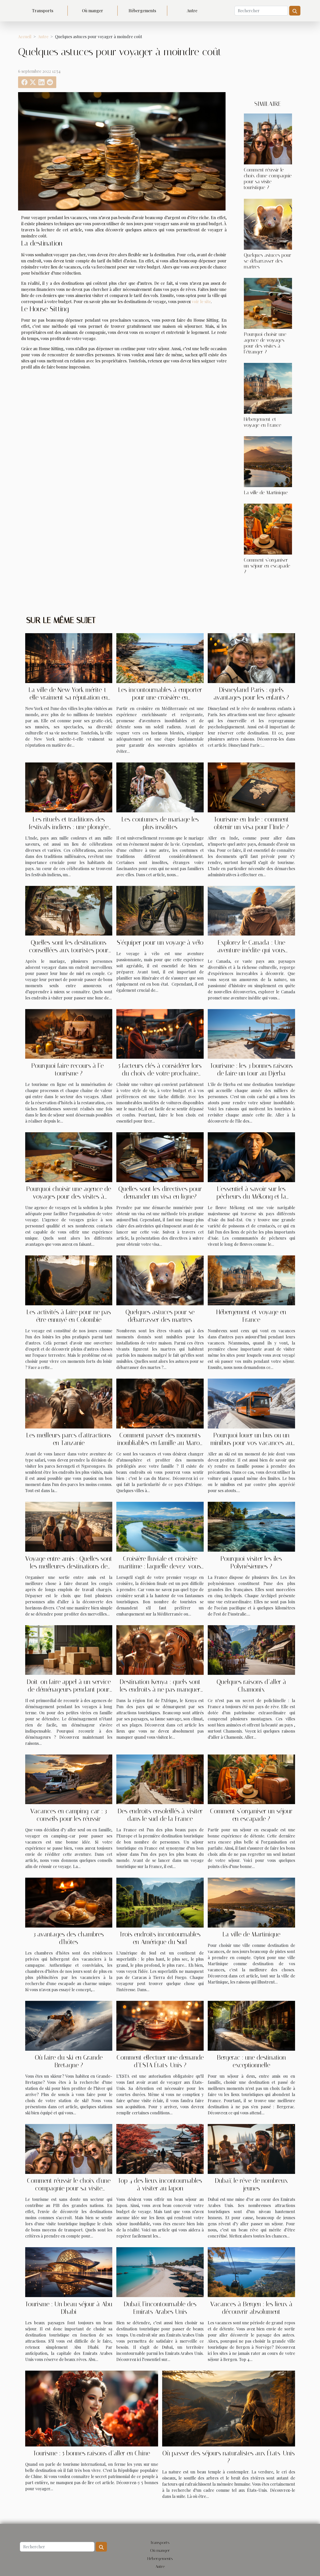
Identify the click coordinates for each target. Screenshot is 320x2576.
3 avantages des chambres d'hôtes (68, 1938)
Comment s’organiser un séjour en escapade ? (267, 566)
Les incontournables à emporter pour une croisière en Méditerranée (160, 697)
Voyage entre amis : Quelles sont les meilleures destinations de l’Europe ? (68, 1566)
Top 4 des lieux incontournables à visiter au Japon (160, 2184)
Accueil (24, 36)
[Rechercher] (261, 11)
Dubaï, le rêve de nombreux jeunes (251, 2184)
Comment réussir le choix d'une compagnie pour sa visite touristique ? (268, 178)
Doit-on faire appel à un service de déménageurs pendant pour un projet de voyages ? (69, 1689)
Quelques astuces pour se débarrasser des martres (267, 261)
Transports (42, 10)
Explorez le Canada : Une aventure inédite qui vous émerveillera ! (251, 950)
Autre (192, 10)
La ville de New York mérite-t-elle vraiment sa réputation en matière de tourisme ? (69, 697)
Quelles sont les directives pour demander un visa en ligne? (160, 1192)
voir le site (201, 301)
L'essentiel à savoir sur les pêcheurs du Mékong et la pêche (251, 1196)
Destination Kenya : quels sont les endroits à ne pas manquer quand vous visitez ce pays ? (160, 1689)
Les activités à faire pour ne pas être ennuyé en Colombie (68, 1315)
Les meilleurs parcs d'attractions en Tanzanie (68, 1439)
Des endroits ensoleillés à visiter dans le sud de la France (160, 1814)
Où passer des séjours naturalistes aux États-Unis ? (228, 2457)
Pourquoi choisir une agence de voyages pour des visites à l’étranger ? (265, 343)
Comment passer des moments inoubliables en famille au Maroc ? (160, 1443)
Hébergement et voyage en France (262, 422)
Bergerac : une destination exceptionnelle (251, 2061)
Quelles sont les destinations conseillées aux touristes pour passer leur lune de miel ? (68, 950)
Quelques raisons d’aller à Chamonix (251, 1685)
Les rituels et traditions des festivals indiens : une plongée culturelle (68, 827)
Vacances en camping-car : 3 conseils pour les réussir (68, 1814)
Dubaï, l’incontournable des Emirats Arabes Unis (160, 2307)
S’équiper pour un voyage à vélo (160, 942)
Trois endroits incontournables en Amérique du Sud (160, 1938)
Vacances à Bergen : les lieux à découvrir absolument (251, 2307)
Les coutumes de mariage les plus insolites (160, 823)
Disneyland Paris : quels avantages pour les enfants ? (251, 693)
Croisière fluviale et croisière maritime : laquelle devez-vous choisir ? (160, 1566)
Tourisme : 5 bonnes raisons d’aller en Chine (91, 2453)
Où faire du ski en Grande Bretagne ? (69, 2061)
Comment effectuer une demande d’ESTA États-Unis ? (160, 2061)
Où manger (92, 10)
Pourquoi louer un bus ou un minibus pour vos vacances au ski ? (251, 1443)
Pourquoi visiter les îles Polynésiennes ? (251, 1562)
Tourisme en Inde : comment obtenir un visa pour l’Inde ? (251, 823)
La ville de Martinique (266, 493)
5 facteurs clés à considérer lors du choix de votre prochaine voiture (160, 1073)
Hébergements (142, 10)
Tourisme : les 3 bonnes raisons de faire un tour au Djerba (251, 1069)
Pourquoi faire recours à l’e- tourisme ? (68, 1069)
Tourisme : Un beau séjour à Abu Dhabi (68, 2307)
